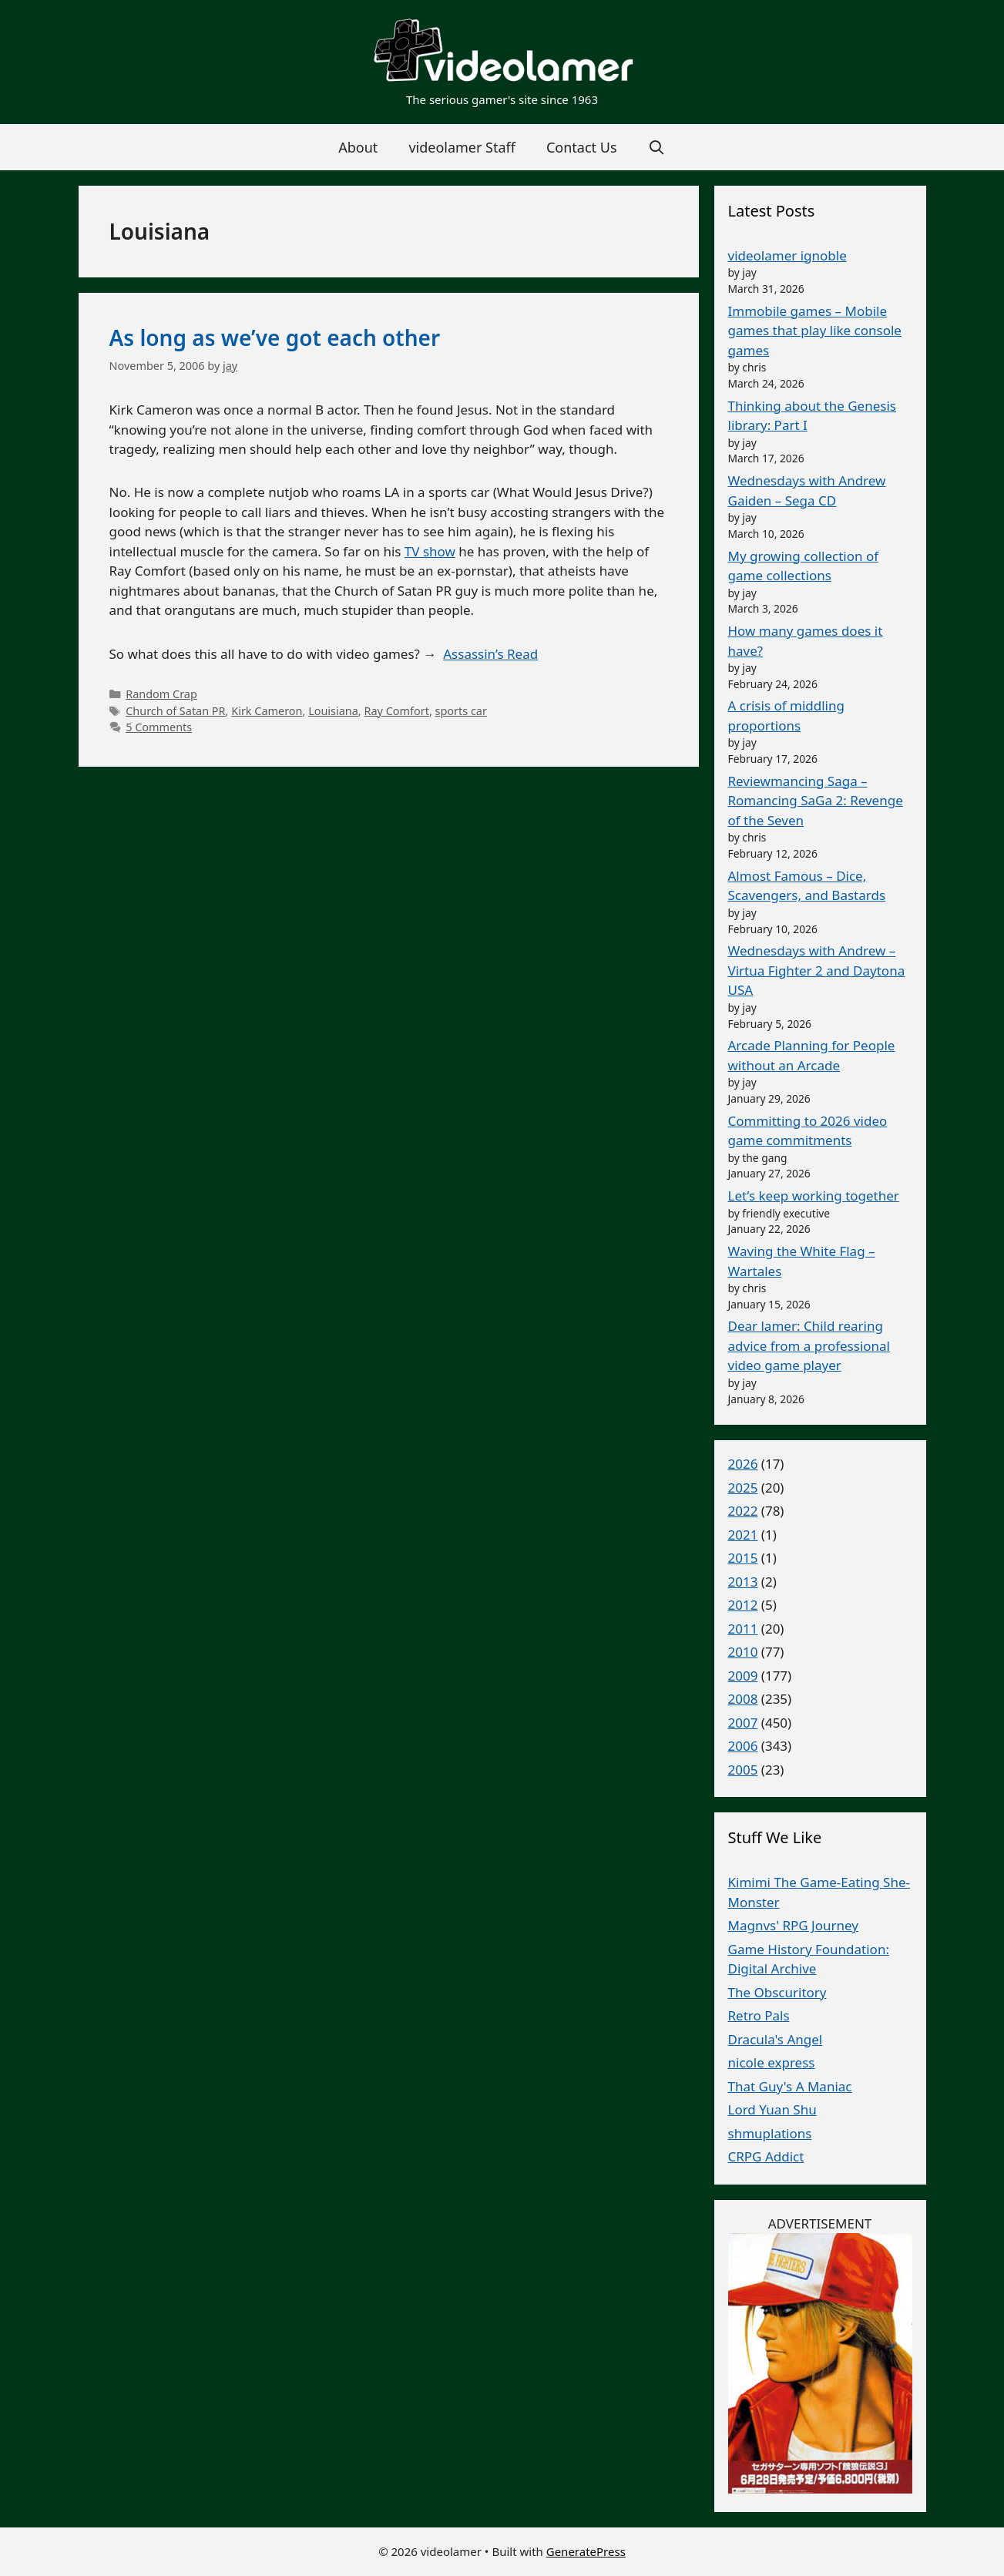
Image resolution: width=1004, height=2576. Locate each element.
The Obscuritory (777, 1992)
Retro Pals (759, 2015)
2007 (743, 1722)
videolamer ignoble (787, 255)
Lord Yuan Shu (772, 2109)
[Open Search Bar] (657, 147)
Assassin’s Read (490, 654)
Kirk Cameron (266, 711)
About (358, 147)
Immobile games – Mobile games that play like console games (815, 330)
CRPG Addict (766, 2156)
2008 (743, 1699)
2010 (743, 1652)
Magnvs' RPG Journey (793, 1925)
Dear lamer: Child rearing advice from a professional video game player (809, 1345)
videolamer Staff (461, 147)
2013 (743, 1581)
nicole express (771, 2062)
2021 (743, 1534)
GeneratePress (586, 2551)
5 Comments (159, 727)
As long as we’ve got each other (275, 337)
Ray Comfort (396, 711)
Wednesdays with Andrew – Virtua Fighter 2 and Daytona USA (816, 970)
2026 (743, 1464)
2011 (743, 1628)
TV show (430, 551)
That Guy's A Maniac (790, 2086)
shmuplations (770, 2133)
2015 (743, 1558)
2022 (743, 1511)
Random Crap (161, 694)
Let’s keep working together (813, 1195)
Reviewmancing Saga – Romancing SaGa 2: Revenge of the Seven (815, 800)
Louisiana (333, 711)
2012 (743, 1605)
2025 (743, 1487)
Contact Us (581, 147)
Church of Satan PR (175, 711)
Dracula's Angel (775, 2039)
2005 (743, 1769)
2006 (743, 1746)
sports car (461, 711)
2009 (743, 1675)
